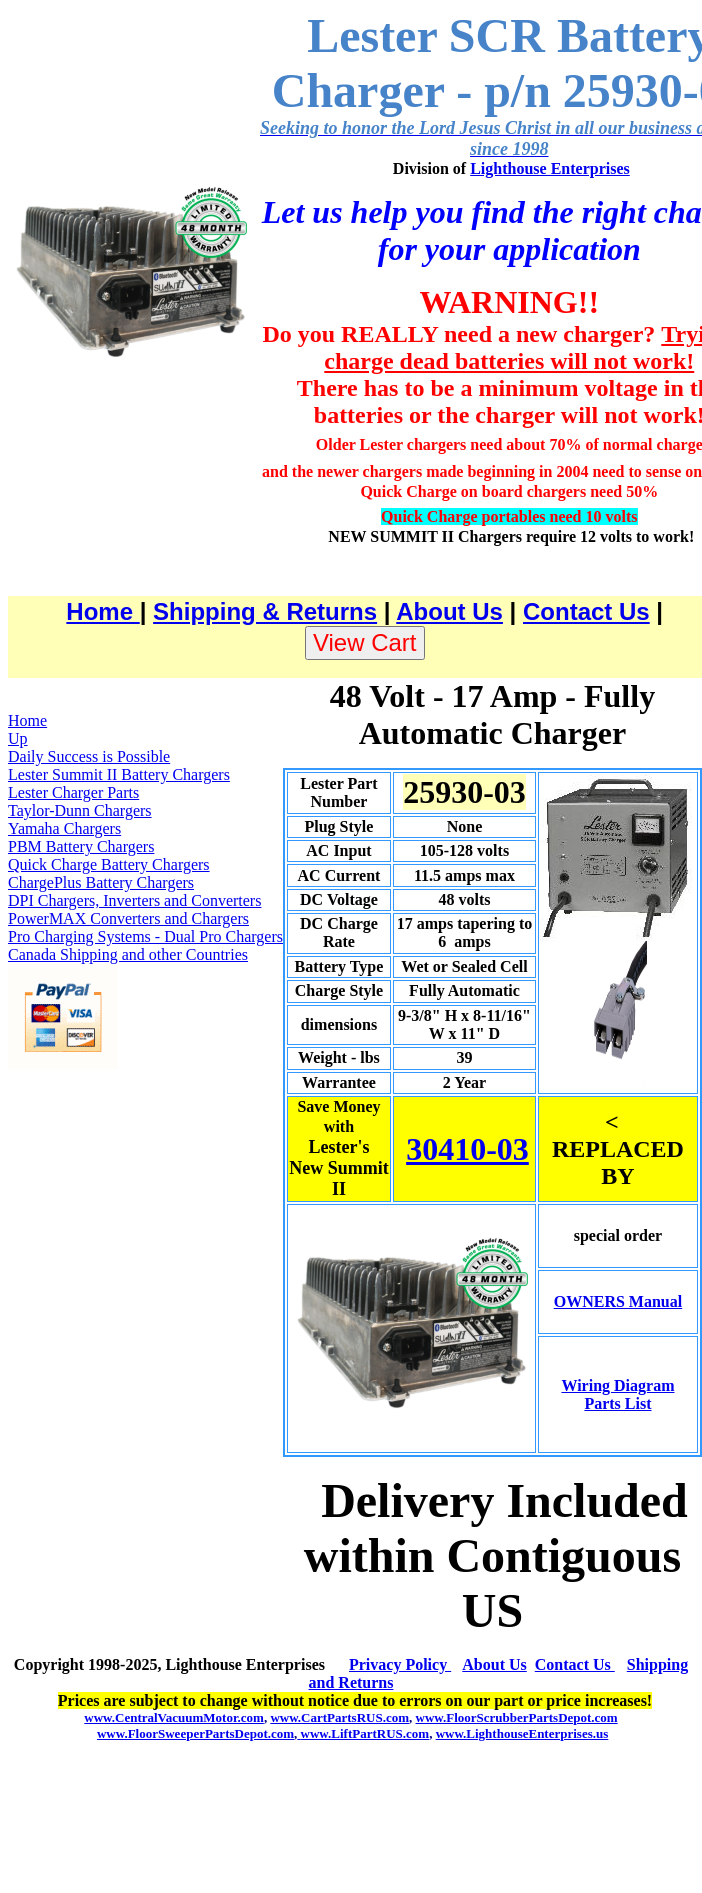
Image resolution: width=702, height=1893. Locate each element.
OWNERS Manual (618, 1301)
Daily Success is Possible (89, 756)
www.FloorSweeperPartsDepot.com (195, 1733)
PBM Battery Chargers (81, 846)
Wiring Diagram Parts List (617, 1394)
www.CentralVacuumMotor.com (174, 1717)
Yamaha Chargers (64, 828)
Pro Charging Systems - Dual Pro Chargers (145, 936)
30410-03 (467, 1149)
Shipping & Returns (265, 611)
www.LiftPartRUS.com (363, 1733)
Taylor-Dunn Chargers (80, 810)
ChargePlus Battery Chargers (101, 882)
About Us (449, 611)
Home (102, 611)
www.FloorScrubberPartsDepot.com (517, 1717)
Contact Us (586, 611)
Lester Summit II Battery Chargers (119, 774)
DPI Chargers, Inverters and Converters (134, 900)
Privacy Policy (400, 1664)
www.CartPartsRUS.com (339, 1717)
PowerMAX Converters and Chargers (128, 918)
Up (18, 738)
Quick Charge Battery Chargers (109, 864)
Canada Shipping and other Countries (128, 954)
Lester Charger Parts (73, 792)
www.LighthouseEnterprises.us (522, 1733)
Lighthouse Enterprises (550, 168)
